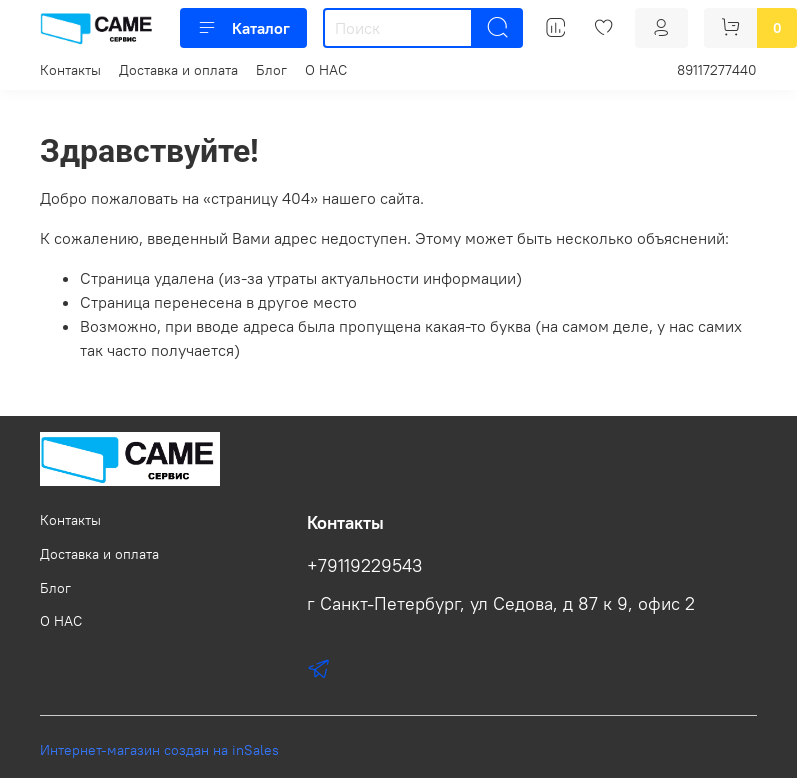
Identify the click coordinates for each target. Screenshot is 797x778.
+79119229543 (364, 566)
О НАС (326, 70)
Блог (271, 70)
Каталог (243, 28)
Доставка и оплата (178, 70)
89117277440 (717, 70)
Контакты (70, 70)
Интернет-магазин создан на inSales (159, 750)
